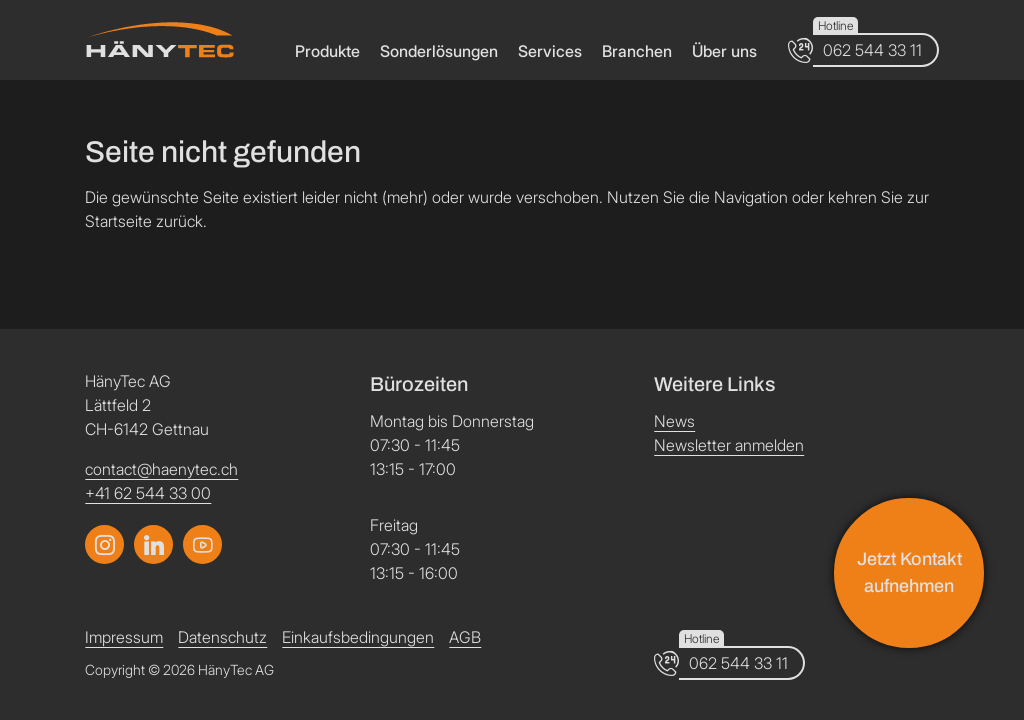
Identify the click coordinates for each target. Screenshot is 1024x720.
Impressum (124, 637)
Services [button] (550, 51)
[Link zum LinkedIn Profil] (202, 544)
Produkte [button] (327, 51)
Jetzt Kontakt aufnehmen (909, 572)
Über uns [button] (724, 51)
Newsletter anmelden (729, 445)
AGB (465, 637)
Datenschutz (222, 637)
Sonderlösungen (439, 51)
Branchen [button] (637, 51)
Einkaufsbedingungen (358, 637)
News (674, 421)
